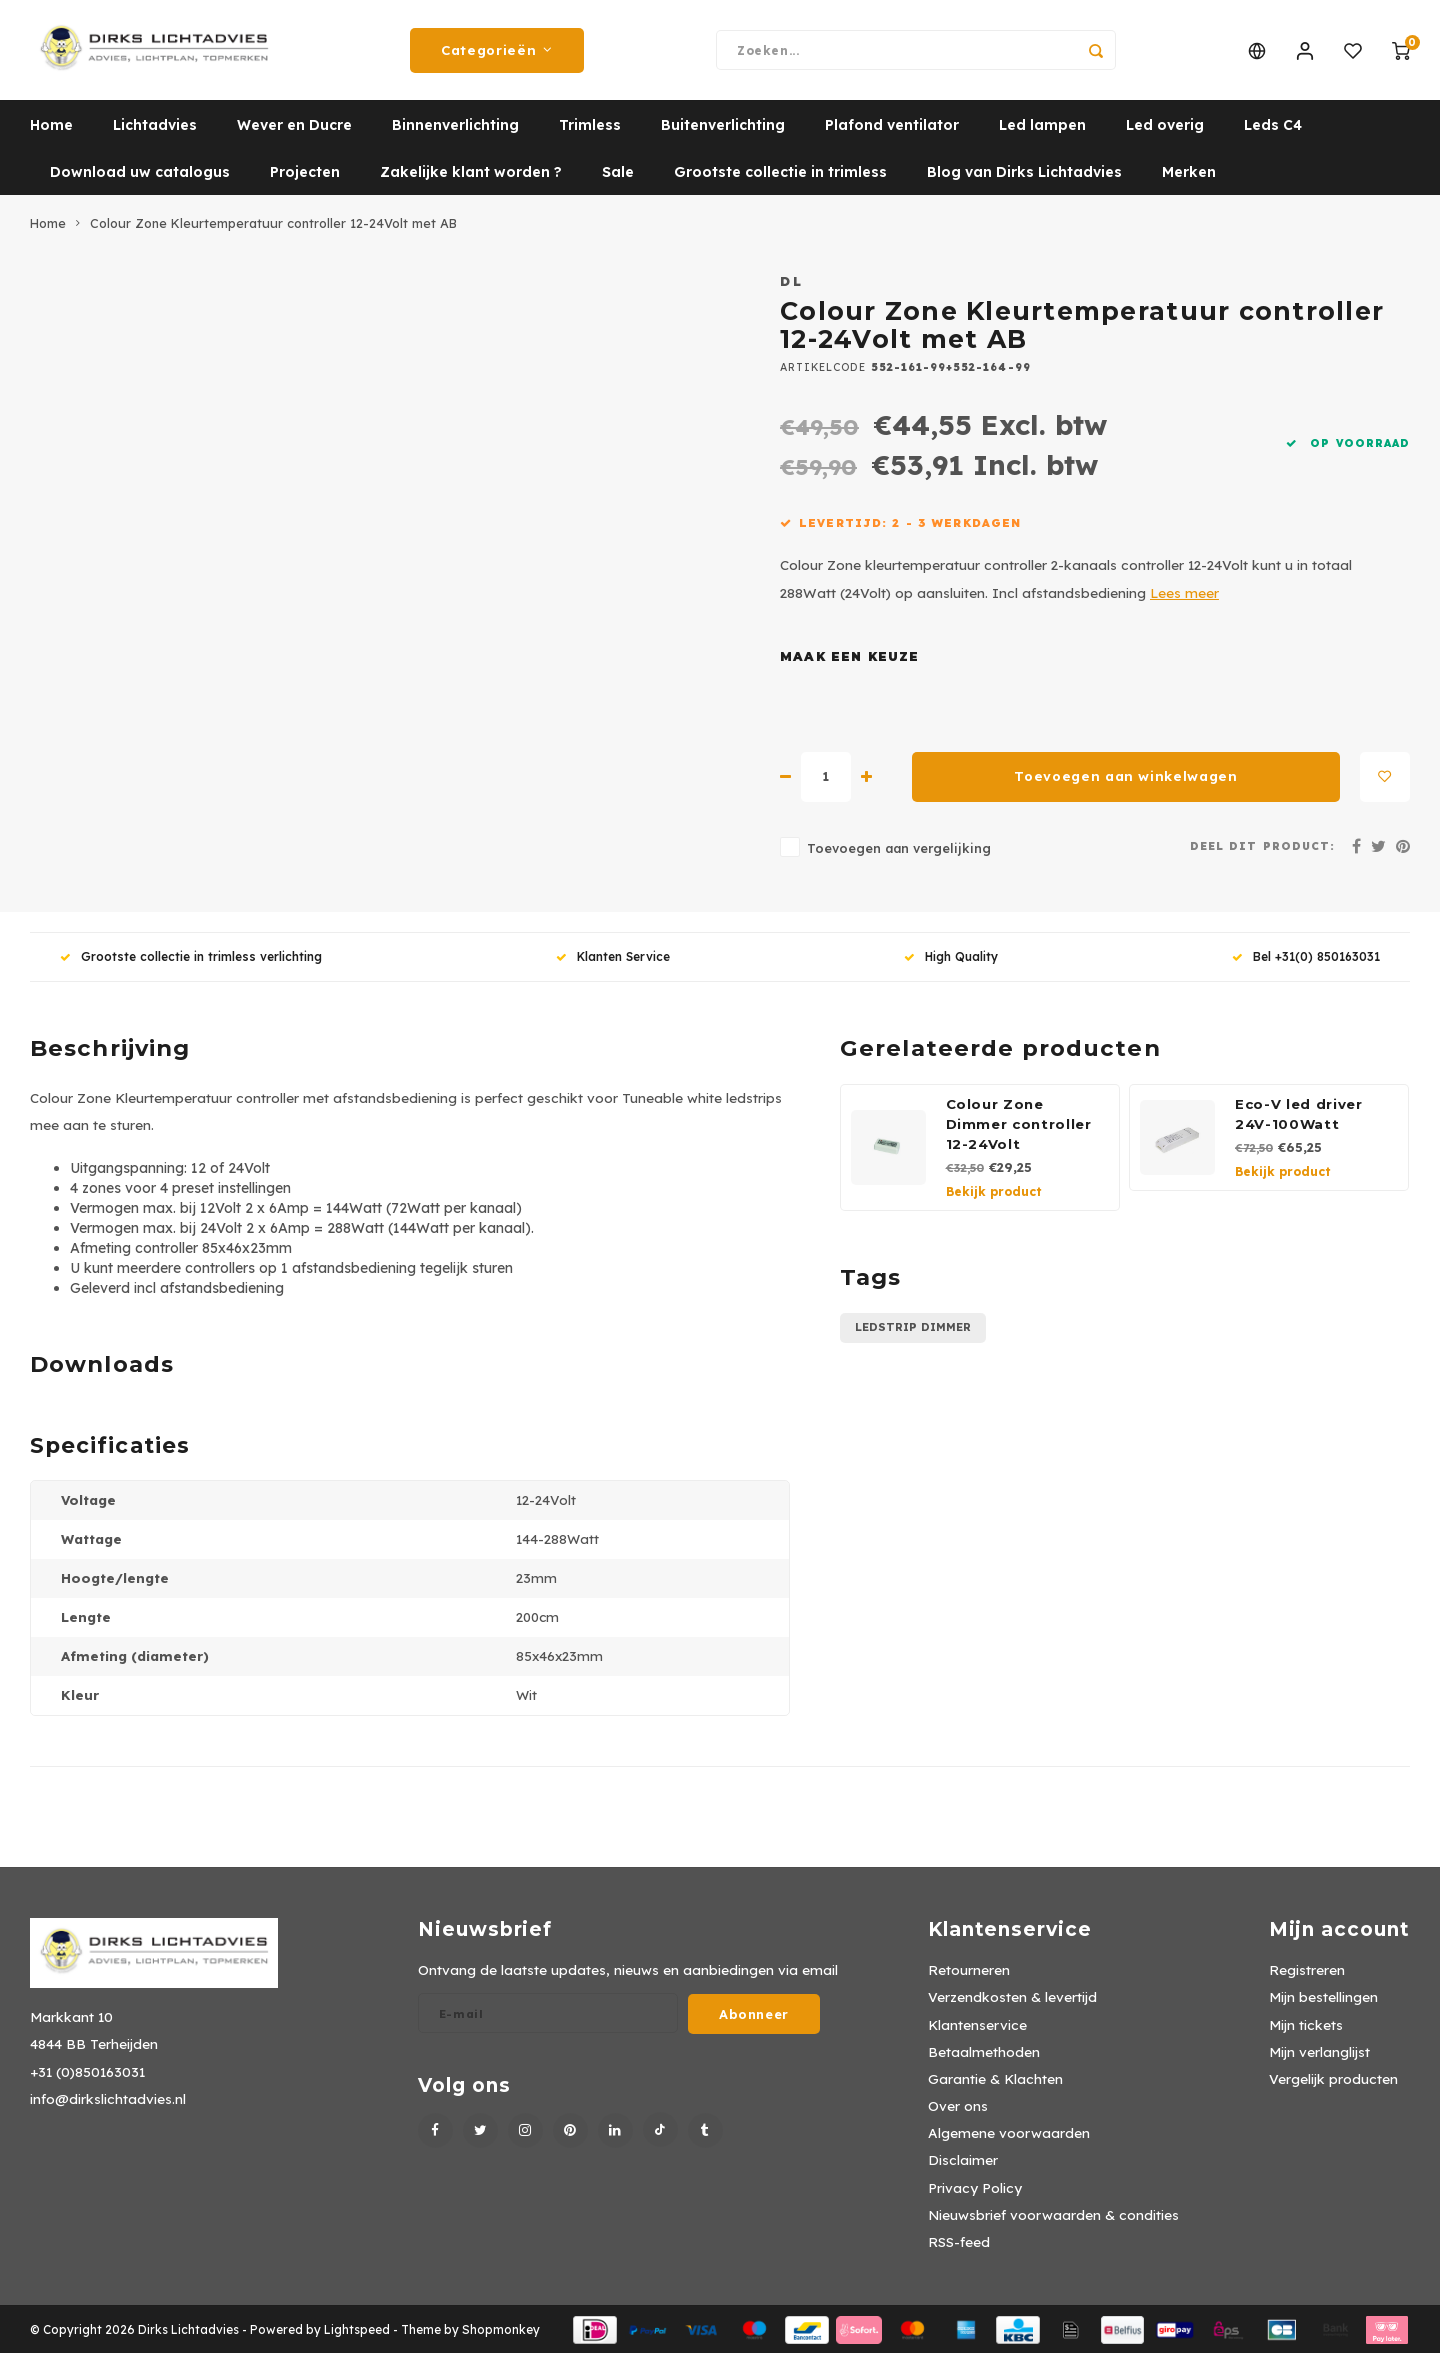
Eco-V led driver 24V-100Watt (1299, 1124)
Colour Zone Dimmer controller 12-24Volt (1019, 1134)
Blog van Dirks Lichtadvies (1024, 182)
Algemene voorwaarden (1009, 2142)
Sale (618, 182)
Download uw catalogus (140, 182)
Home (51, 135)
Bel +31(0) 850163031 (1306, 966)
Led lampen (1042, 135)
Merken (1189, 182)
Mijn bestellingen (1323, 2006)
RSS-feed (959, 2251)
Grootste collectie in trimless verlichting (191, 966)
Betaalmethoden (984, 2061)
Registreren (1307, 1979)
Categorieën (497, 55)
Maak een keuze (850, 666)
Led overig (1165, 135)
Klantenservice (977, 2034)
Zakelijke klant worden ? (471, 182)
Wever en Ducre (294, 135)
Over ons (958, 2115)
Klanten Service (613, 966)
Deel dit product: (1262, 856)
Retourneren (969, 1979)
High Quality (951, 966)
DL (791, 291)
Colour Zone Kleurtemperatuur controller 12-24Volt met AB (273, 233)
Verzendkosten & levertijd (1012, 2006)
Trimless (590, 135)
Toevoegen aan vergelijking (899, 858)
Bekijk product (994, 1201)
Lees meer (1184, 602)
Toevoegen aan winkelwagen (1126, 786)
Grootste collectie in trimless (780, 182)
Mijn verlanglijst (1319, 2061)
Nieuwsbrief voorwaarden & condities (1053, 2224)
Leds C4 (1273, 135)
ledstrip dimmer (913, 1337)
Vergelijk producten (1333, 2088)
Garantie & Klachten (995, 2088)
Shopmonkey (501, 2339)
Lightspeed (357, 2339)
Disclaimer (963, 2169)
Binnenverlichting (455, 135)
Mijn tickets (1306, 2034)
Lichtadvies (155, 135)
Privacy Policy (975, 2197)
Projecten (305, 182)
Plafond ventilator (892, 135)
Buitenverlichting (723, 135)
